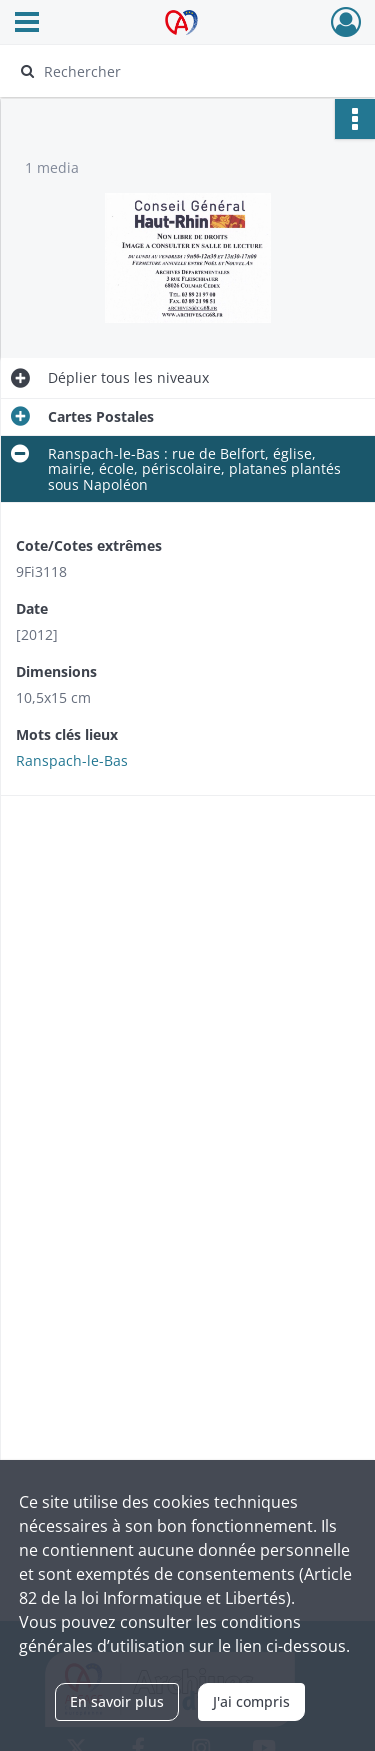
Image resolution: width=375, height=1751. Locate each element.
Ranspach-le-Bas (72, 760)
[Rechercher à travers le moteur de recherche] (185, 71)
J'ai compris (251, 1701)
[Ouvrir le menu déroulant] (27, 24)
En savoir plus (117, 1701)
